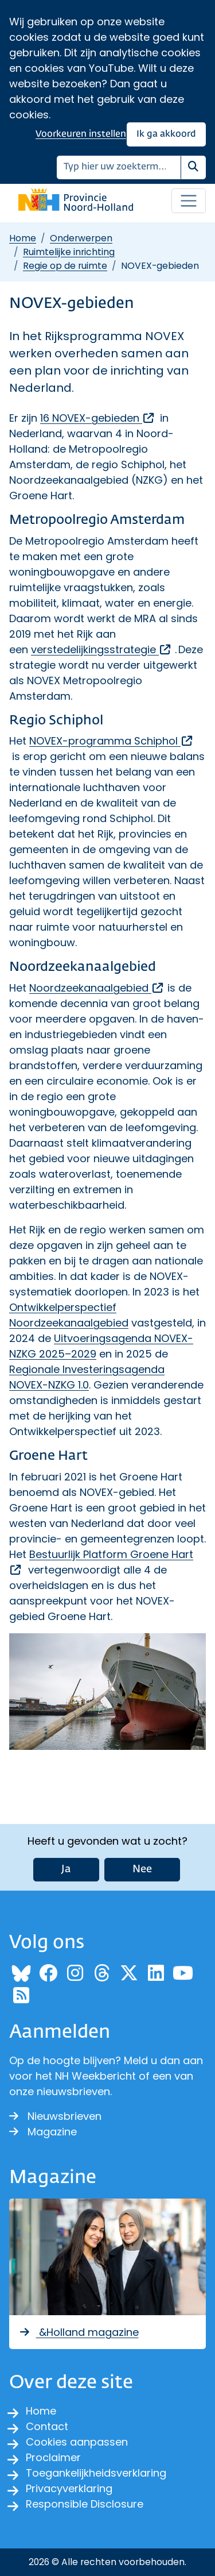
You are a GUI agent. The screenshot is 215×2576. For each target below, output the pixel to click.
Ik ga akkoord (166, 134)
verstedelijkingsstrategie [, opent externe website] (101, 649)
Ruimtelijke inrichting (69, 252)
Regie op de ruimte (65, 265)
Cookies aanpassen (77, 2442)
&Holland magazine (78, 2332)
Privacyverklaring (69, 2488)
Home (22, 238)
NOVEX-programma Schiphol (111, 741)
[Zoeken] (119, 167)
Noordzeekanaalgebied (97, 988)
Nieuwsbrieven (55, 2116)
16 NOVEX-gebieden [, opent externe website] (97, 418)
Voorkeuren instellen (81, 134)
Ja (66, 1869)
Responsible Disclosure (84, 2504)
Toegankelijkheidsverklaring (96, 2473)
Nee (142, 1869)
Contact (47, 2426)
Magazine (43, 2131)
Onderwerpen (81, 238)
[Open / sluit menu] (188, 201)
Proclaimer (53, 2457)
